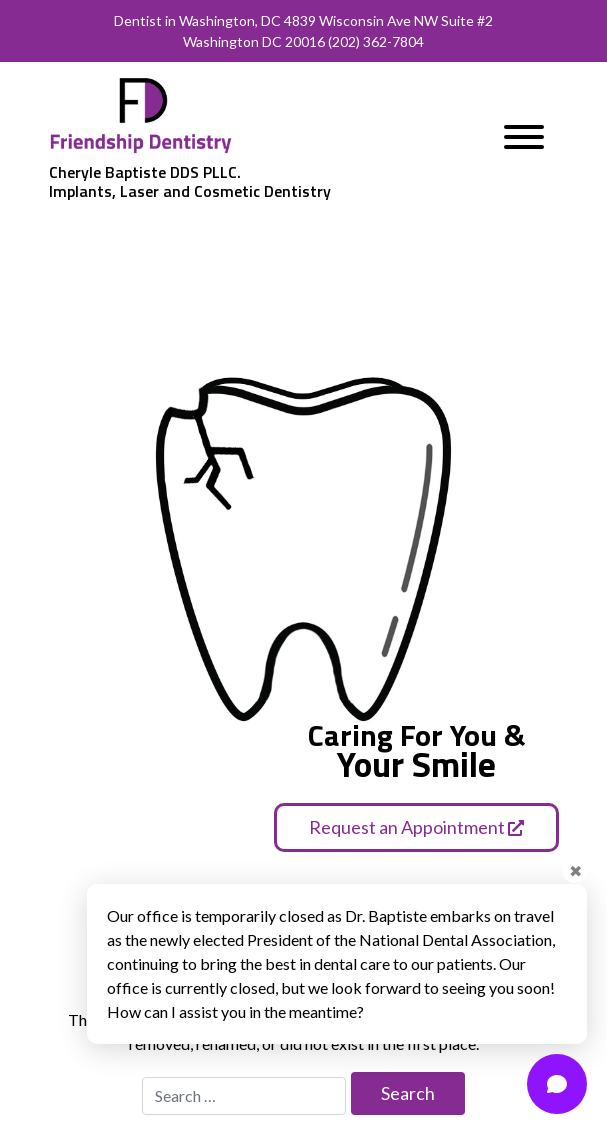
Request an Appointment (416, 827)
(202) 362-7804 (376, 41)
